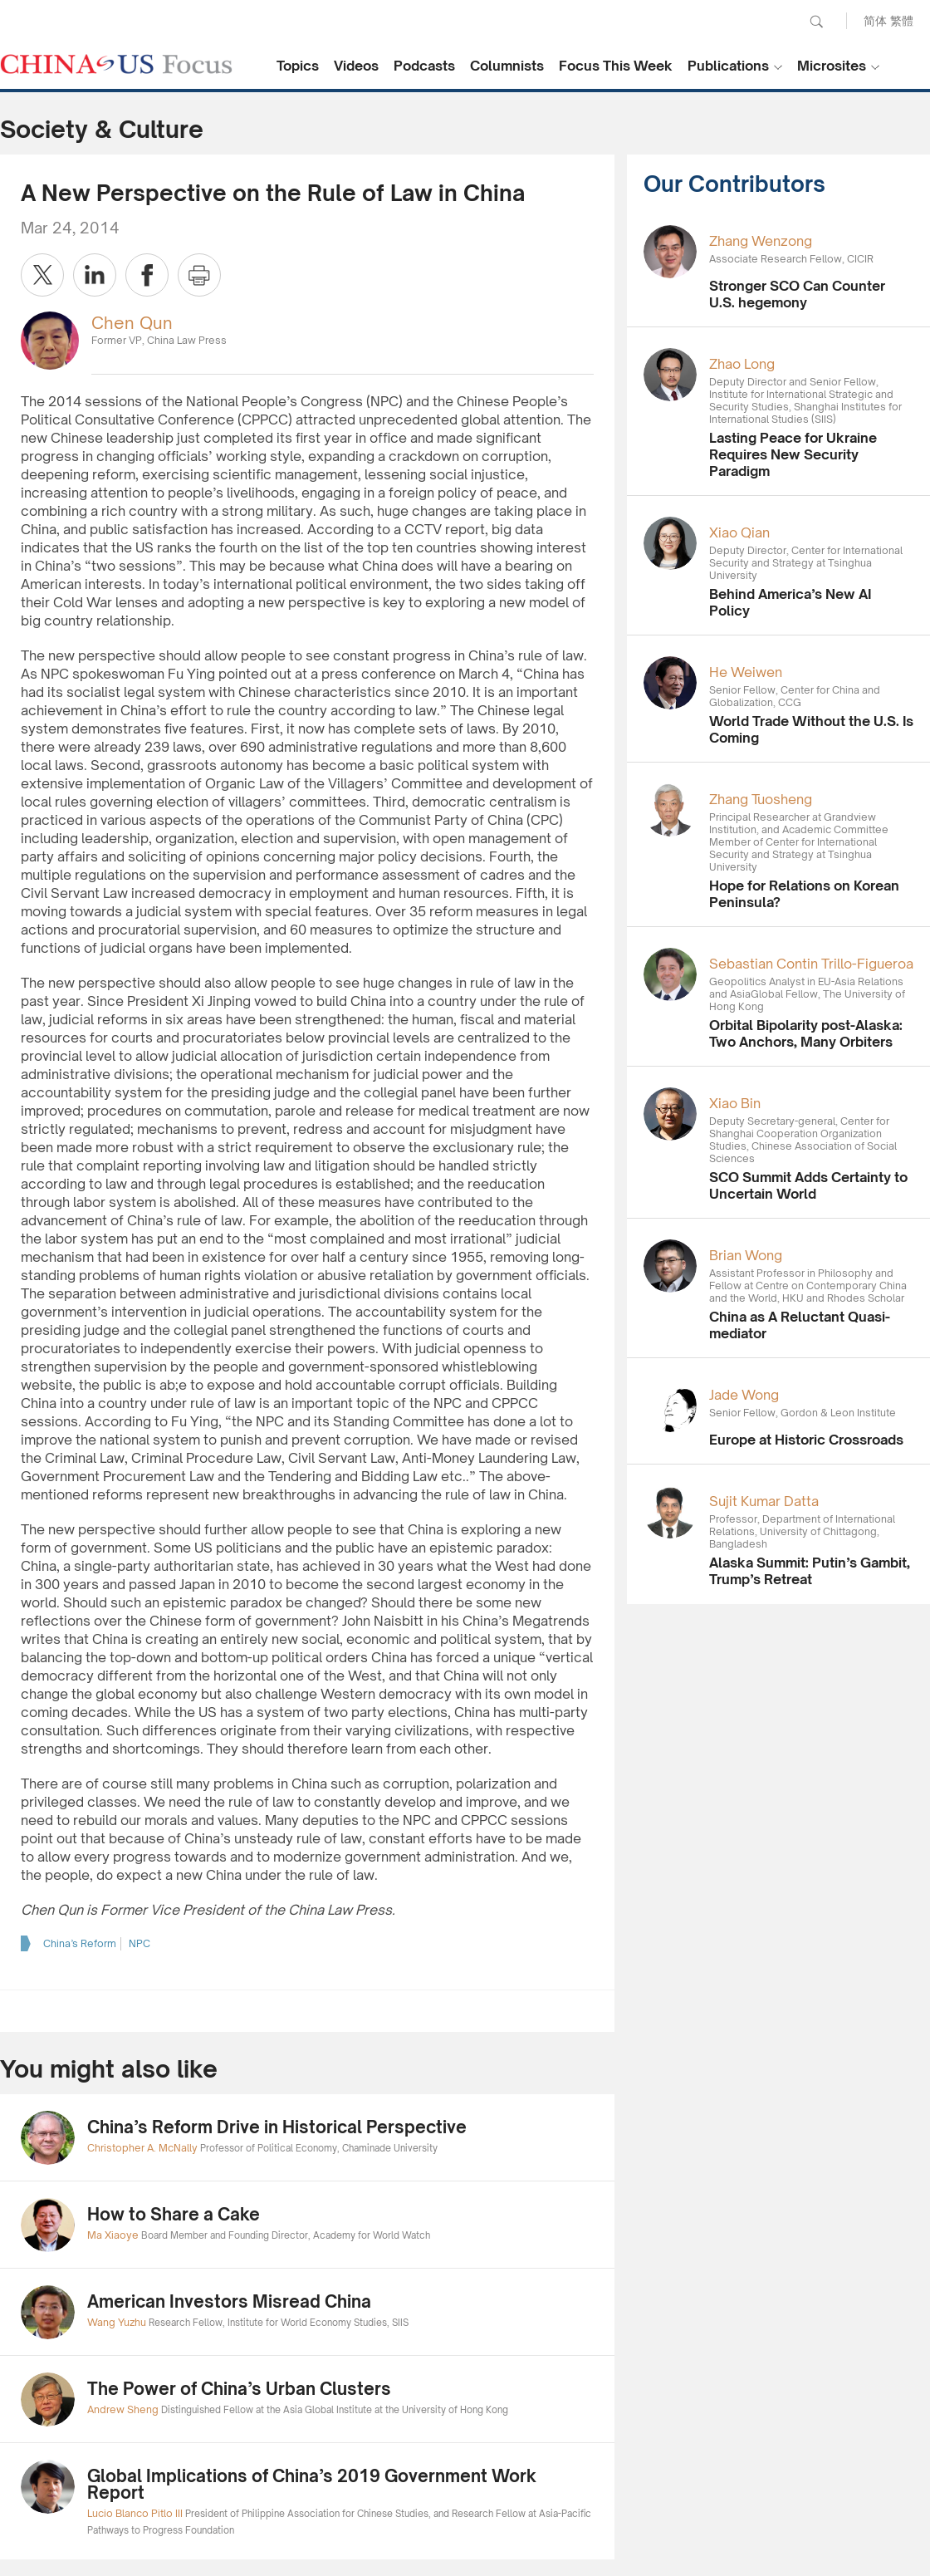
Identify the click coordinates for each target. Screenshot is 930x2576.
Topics (298, 65)
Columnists (507, 65)
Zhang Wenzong (760, 241)
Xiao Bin (735, 1103)
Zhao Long (742, 364)
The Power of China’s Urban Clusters (239, 2388)
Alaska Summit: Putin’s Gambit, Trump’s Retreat (809, 1570)
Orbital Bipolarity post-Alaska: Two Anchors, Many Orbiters (806, 1033)
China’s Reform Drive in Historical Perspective (277, 2127)
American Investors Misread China (229, 2301)
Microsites (831, 65)
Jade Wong (744, 1394)
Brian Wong (745, 1255)
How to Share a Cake (173, 2214)
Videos (356, 65)
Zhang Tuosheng (760, 799)
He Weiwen (745, 672)
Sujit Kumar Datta (764, 1501)
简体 (875, 20)
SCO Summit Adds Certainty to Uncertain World (808, 1185)
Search (816, 21)
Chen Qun (132, 322)
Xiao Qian (739, 532)
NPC (139, 1943)
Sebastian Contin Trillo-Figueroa (811, 963)
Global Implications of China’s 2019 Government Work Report (311, 2484)
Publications (728, 65)
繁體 (901, 20)
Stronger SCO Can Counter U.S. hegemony (797, 294)
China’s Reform (79, 1943)
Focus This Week (616, 65)
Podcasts (424, 65)
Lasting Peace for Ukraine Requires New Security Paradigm (793, 454)
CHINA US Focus (116, 64)
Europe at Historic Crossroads (806, 1439)
